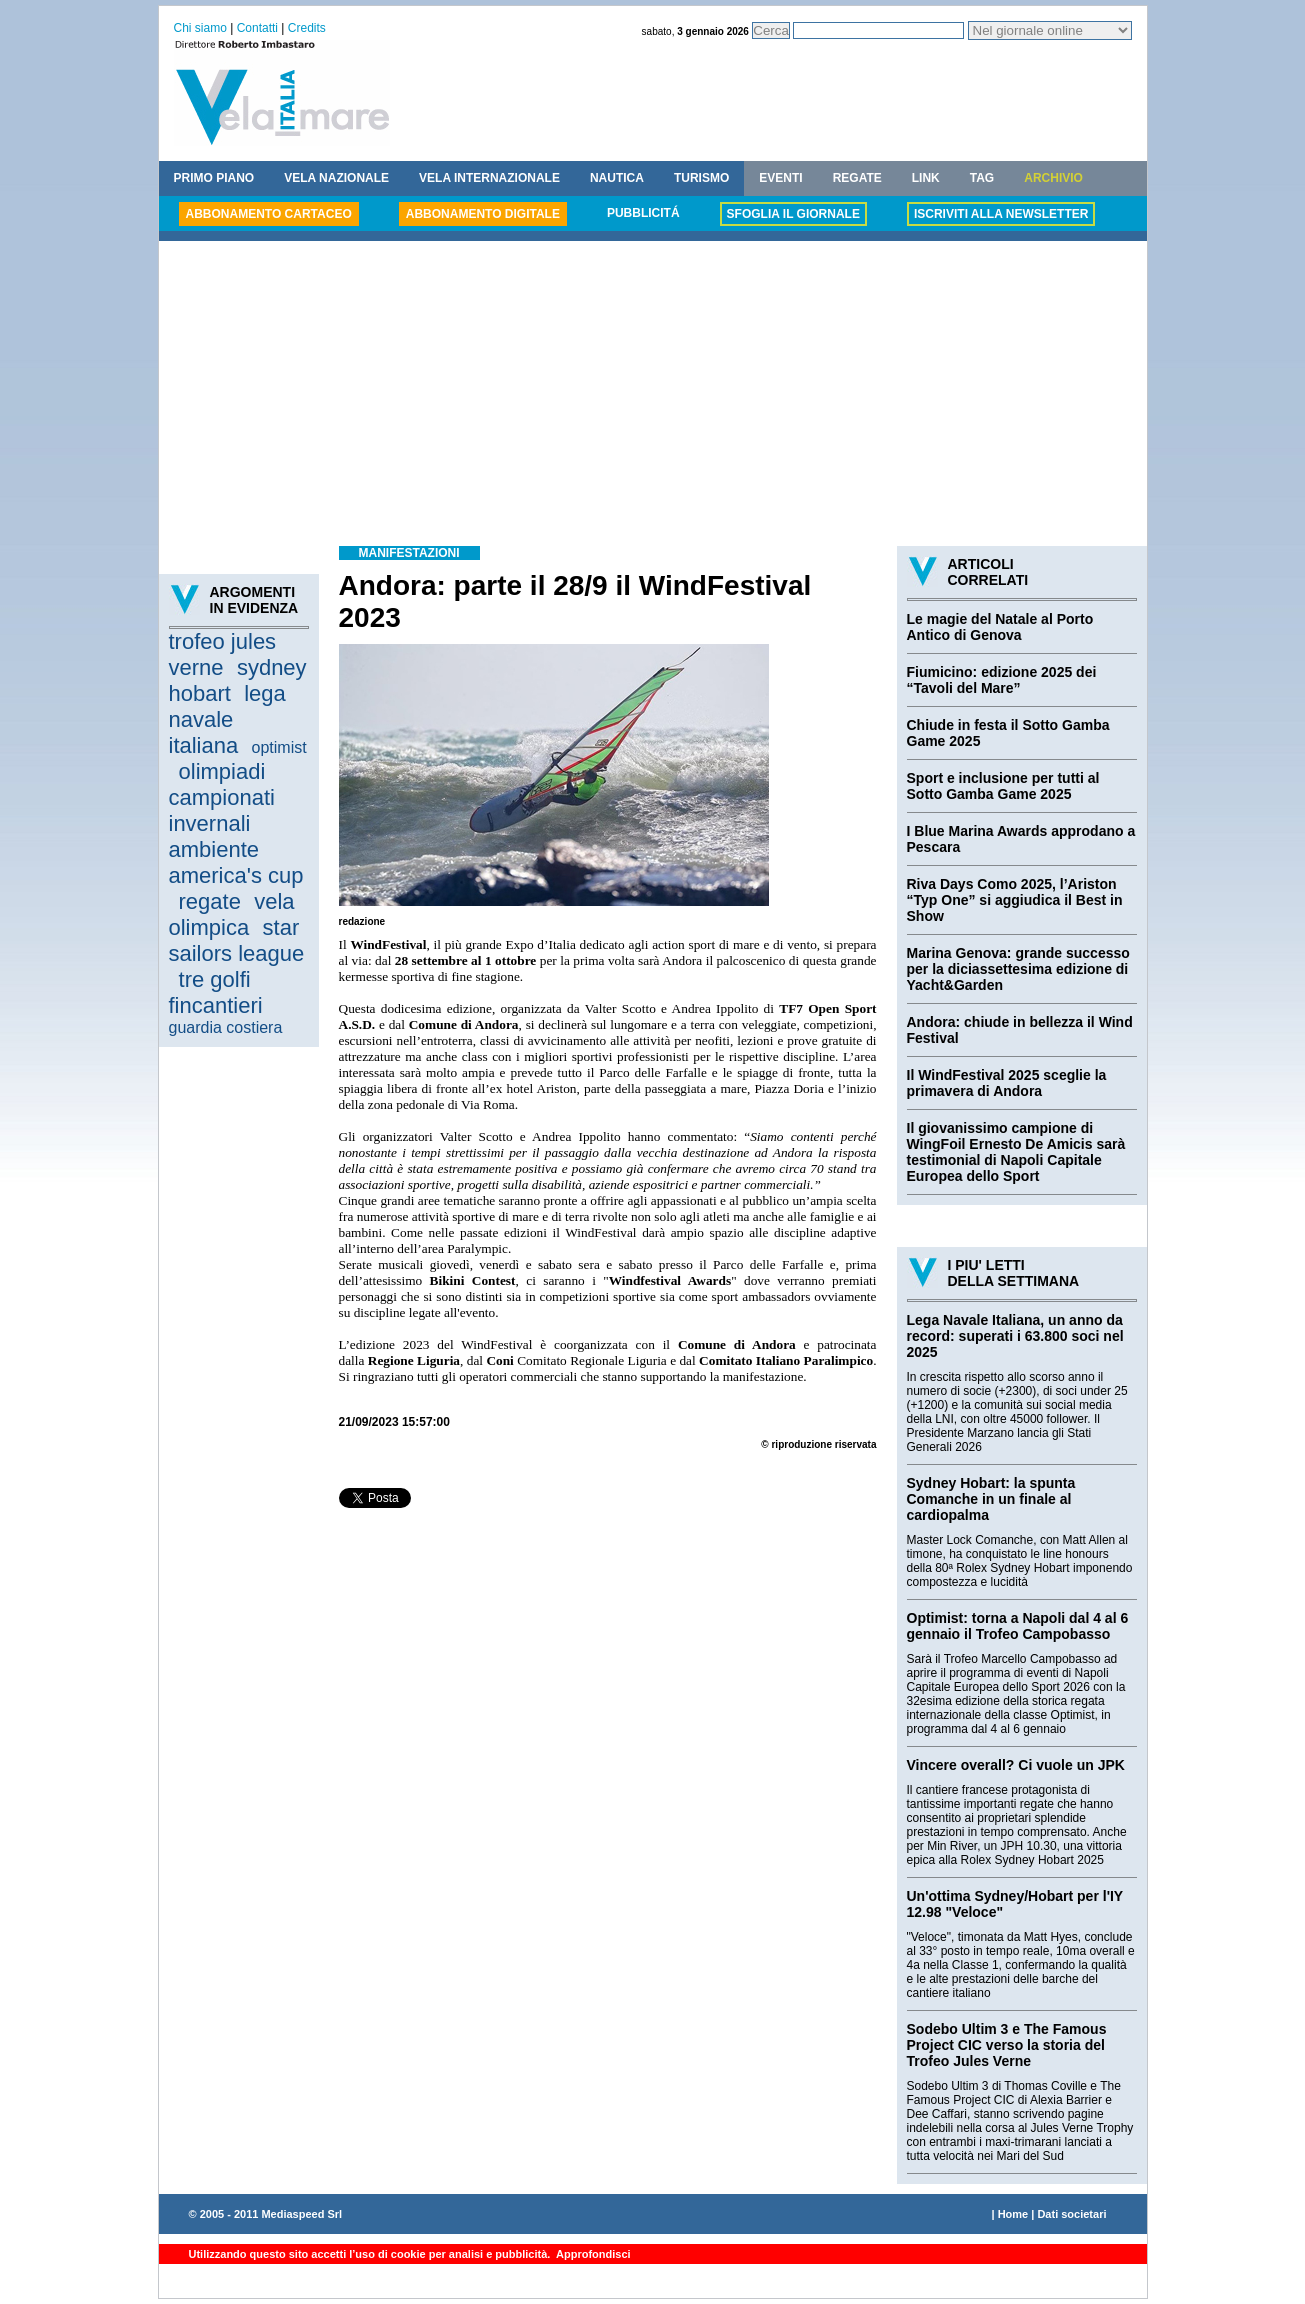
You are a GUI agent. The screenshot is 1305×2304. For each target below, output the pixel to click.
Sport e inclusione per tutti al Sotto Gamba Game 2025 (1003, 786)
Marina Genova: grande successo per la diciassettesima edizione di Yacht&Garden (1018, 969)
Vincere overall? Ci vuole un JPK (1016, 1765)
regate (210, 901)
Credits (307, 28)
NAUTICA (617, 178)
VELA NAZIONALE (336, 178)
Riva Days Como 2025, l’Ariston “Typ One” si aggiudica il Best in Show (1015, 900)
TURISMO (701, 178)
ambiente (214, 849)
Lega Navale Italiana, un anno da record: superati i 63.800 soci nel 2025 (1015, 1336)
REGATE (857, 178)
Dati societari (1071, 2214)
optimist (279, 747)
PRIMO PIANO (214, 178)
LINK (926, 178)
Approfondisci (591, 2254)
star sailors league (237, 940)
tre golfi (215, 979)
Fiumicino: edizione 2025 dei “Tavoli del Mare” (1002, 680)
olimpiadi (222, 771)
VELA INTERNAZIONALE (489, 178)
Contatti (257, 28)
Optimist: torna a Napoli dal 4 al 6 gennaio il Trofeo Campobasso (1018, 1626)
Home (1013, 2214)
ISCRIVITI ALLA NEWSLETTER (1001, 214)
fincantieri (216, 1005)
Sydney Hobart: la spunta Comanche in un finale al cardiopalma (991, 1499)
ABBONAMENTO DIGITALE (483, 214)
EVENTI (780, 178)
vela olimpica (232, 914)
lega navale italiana (227, 719)
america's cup (236, 875)
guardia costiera (226, 1027)
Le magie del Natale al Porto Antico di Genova (1000, 627)
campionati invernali (222, 810)
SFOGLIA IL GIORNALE (793, 214)
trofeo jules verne (223, 654)
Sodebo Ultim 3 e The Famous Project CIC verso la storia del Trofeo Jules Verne (1007, 2045)
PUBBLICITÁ (643, 213)
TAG (982, 178)
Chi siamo (200, 28)
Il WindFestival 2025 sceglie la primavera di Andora (1007, 1083)
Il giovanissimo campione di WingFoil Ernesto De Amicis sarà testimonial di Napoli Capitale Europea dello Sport (1016, 1152)
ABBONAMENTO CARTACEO (269, 214)
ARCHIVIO (1053, 178)
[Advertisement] (653, 396)
